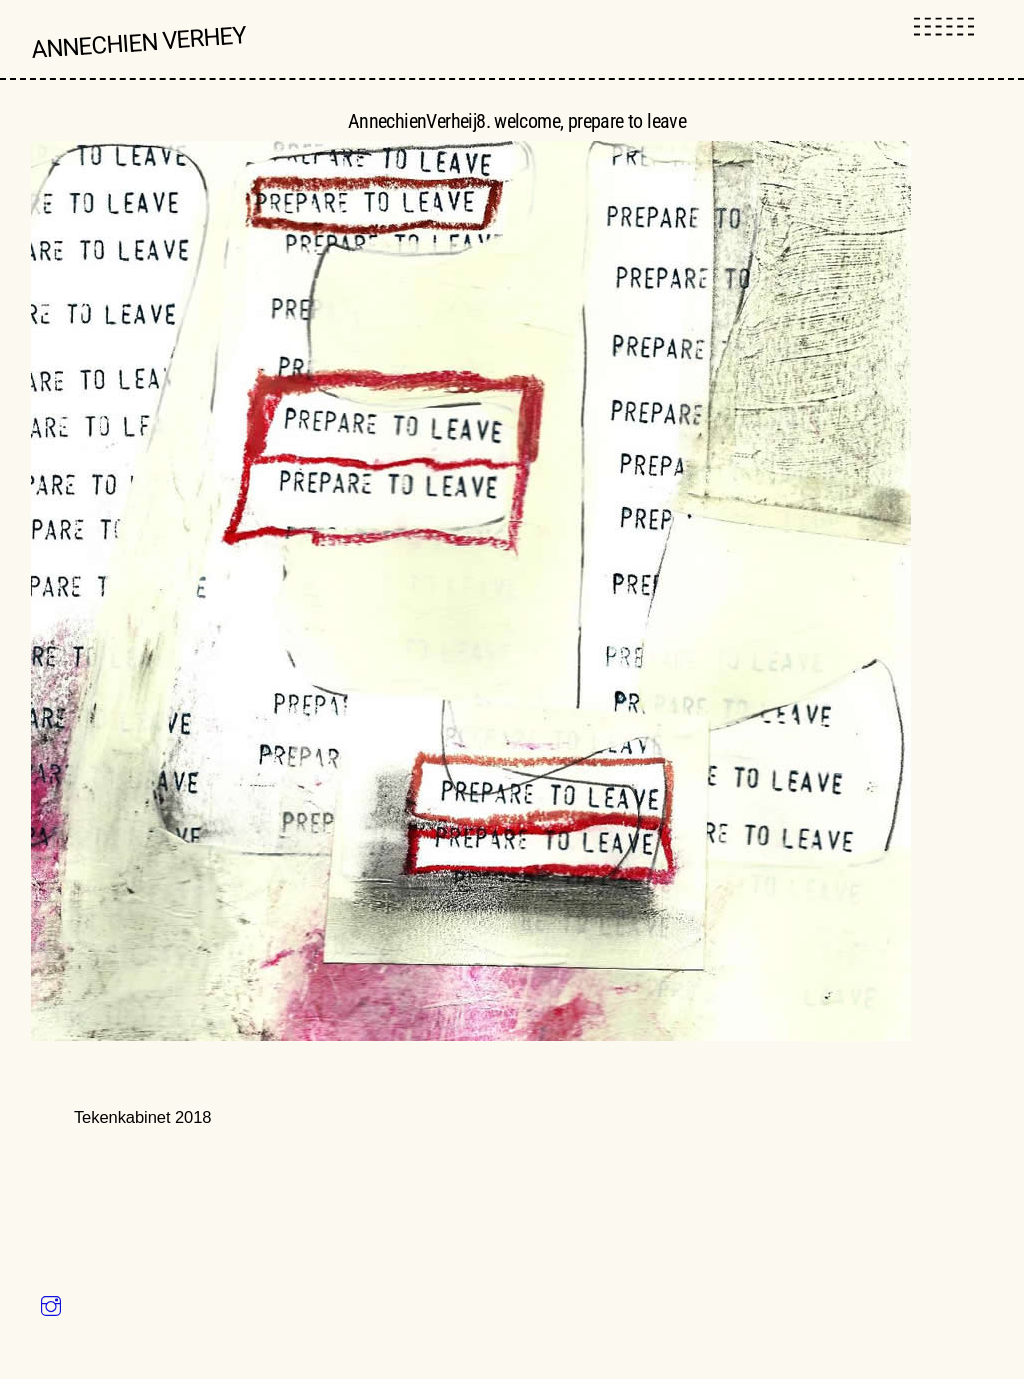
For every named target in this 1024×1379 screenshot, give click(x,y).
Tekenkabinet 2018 (143, 1118)
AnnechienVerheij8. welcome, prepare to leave (517, 121)
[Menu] (944, 27)
